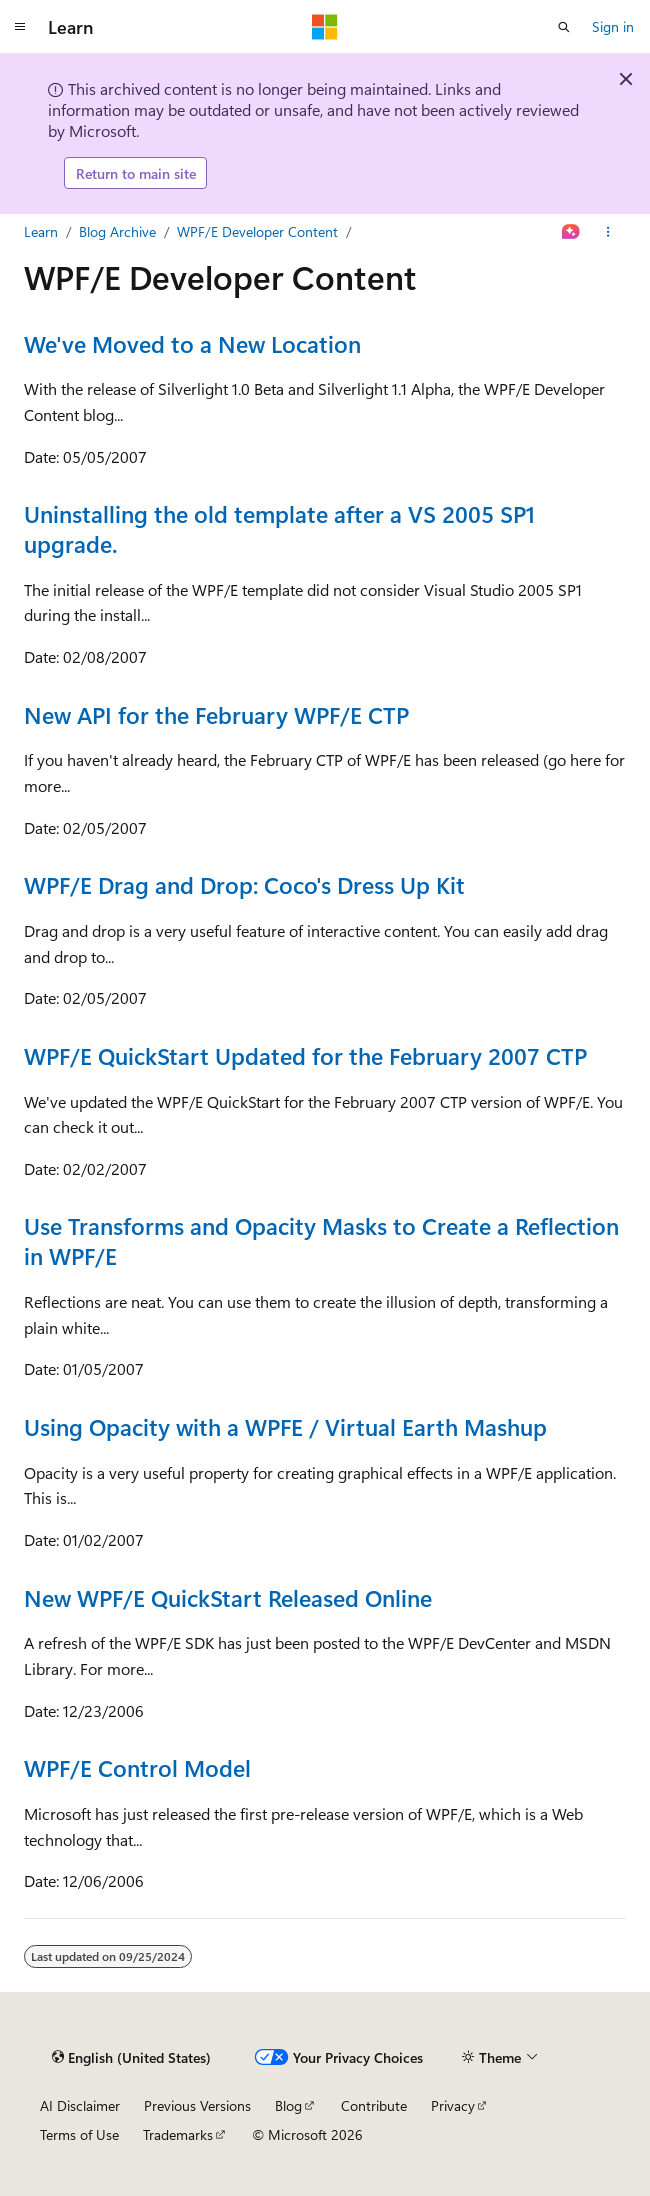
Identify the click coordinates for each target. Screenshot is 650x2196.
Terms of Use (79, 2134)
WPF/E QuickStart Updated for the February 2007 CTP (305, 1055)
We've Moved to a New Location (192, 343)
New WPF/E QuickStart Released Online (228, 1597)
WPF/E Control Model (137, 1767)
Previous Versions (197, 2105)
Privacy (453, 2105)
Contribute (374, 2105)
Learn (41, 231)
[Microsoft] (325, 27)
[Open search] (564, 27)
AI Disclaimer (80, 2105)
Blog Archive (117, 231)
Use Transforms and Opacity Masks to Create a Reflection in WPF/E (321, 1240)
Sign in (613, 26)
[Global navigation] (20, 27)
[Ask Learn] (571, 232)
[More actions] (608, 232)
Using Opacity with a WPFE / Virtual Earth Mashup (285, 1426)
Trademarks (178, 2134)
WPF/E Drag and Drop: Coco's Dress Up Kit (244, 884)
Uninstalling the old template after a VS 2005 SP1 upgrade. (279, 528)
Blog (288, 2105)
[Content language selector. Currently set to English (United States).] (131, 2057)
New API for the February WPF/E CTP (216, 714)
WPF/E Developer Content (257, 231)
